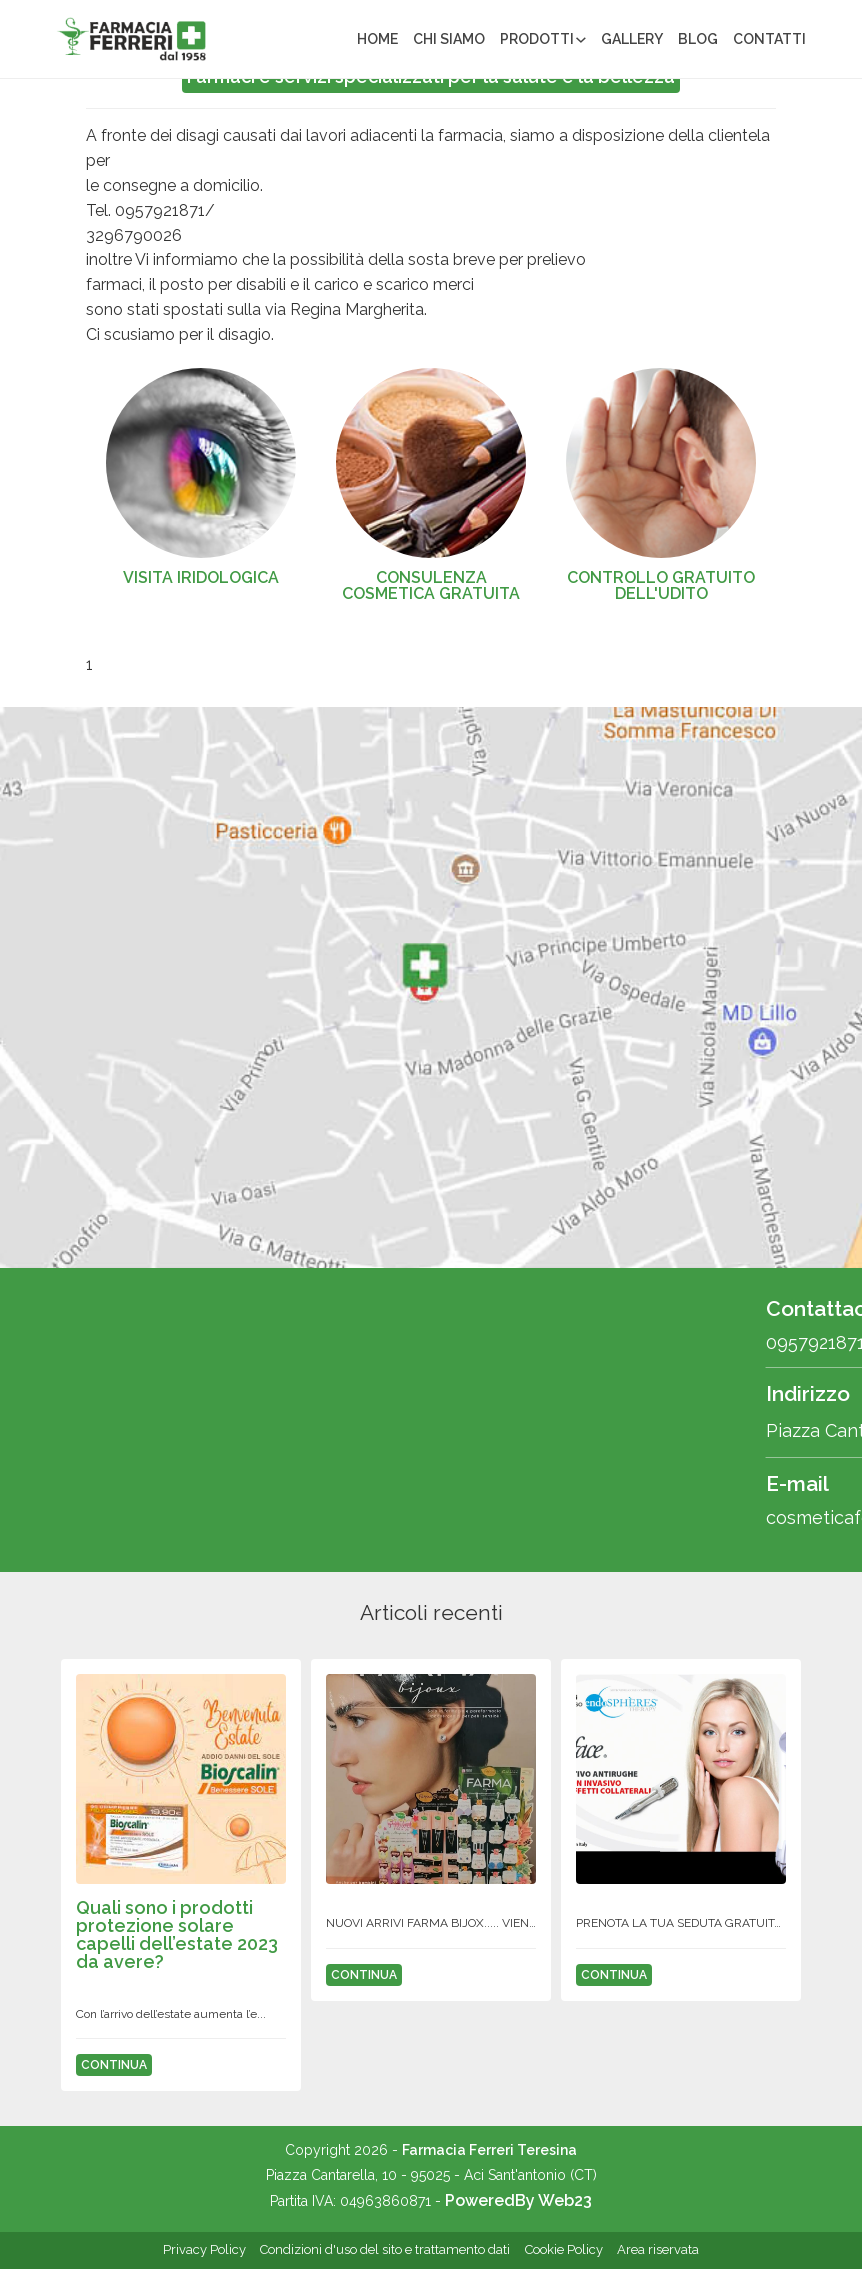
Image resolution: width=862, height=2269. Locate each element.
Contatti (769, 39)
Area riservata (658, 2249)
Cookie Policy (564, 2249)
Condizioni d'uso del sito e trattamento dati (385, 2249)
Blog (698, 39)
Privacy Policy (204, 2249)
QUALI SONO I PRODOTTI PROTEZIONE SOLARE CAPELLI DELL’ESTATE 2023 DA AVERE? (177, 1934)
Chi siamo (449, 39)
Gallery (632, 39)
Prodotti (537, 39)
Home (377, 39)
